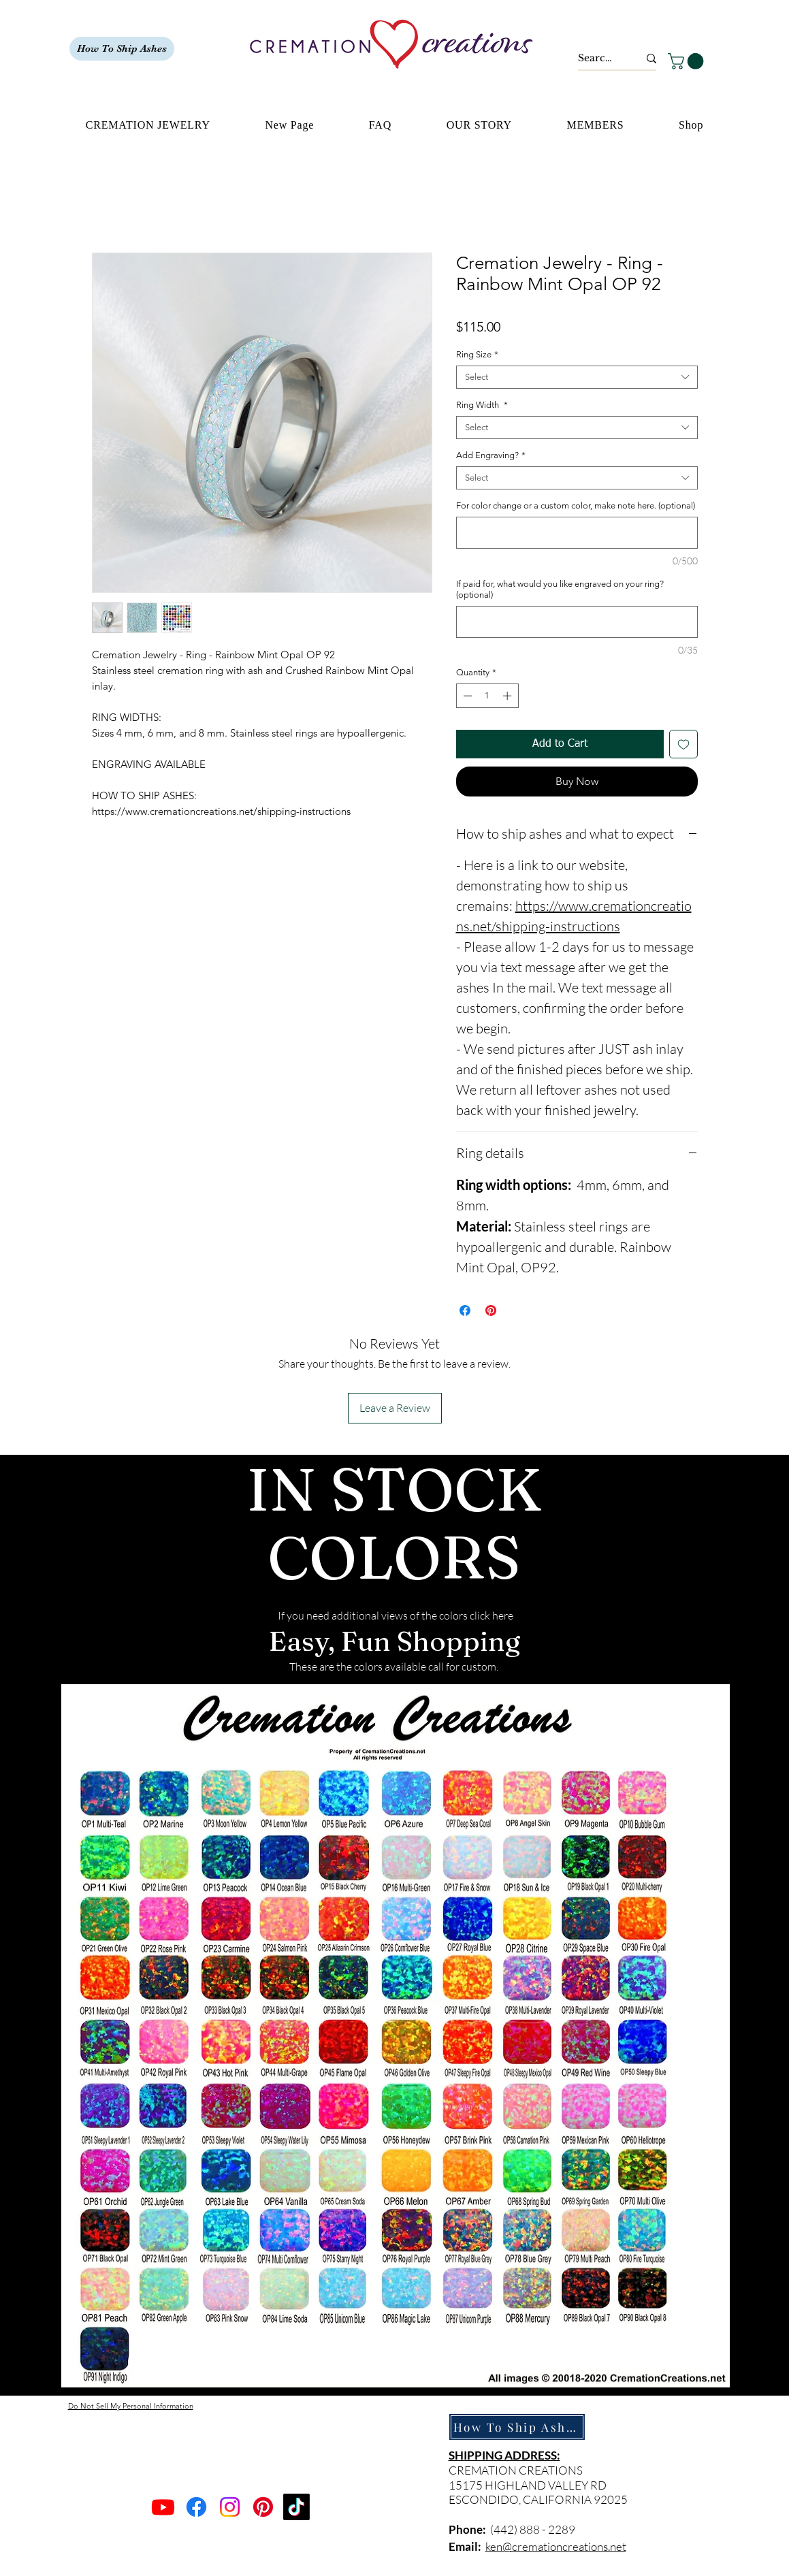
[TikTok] (296, 2507)
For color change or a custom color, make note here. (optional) (575, 505)
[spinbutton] (487, 695)
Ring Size (477, 354)
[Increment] (508, 695)
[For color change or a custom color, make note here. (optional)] (577, 533)
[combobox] (577, 377)
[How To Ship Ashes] (121, 49)
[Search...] (598, 58)
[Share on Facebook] (465, 1310)
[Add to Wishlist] (683, 744)
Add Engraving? (491, 455)
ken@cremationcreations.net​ (555, 2546)
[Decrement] (466, 695)
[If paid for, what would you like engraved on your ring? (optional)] (577, 622)
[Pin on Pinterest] (491, 1310)
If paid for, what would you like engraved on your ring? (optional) (560, 589)
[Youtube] (163, 2507)
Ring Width (482, 405)
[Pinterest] (263, 2507)
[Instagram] (229, 2507)
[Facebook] (196, 2507)
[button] (687, 61)
